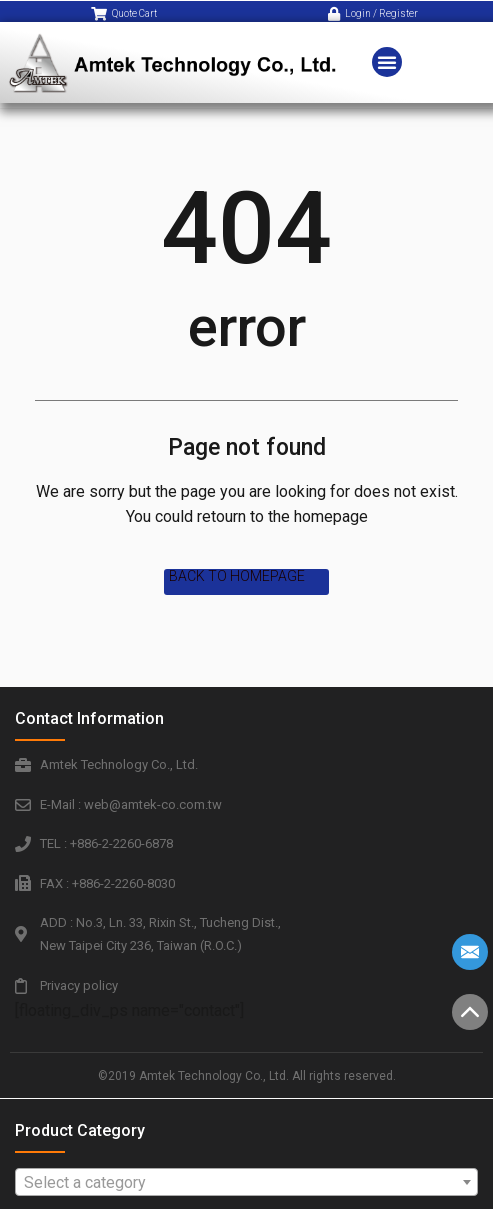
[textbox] (246, 1183)
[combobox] (246, 1182)
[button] (387, 51)
